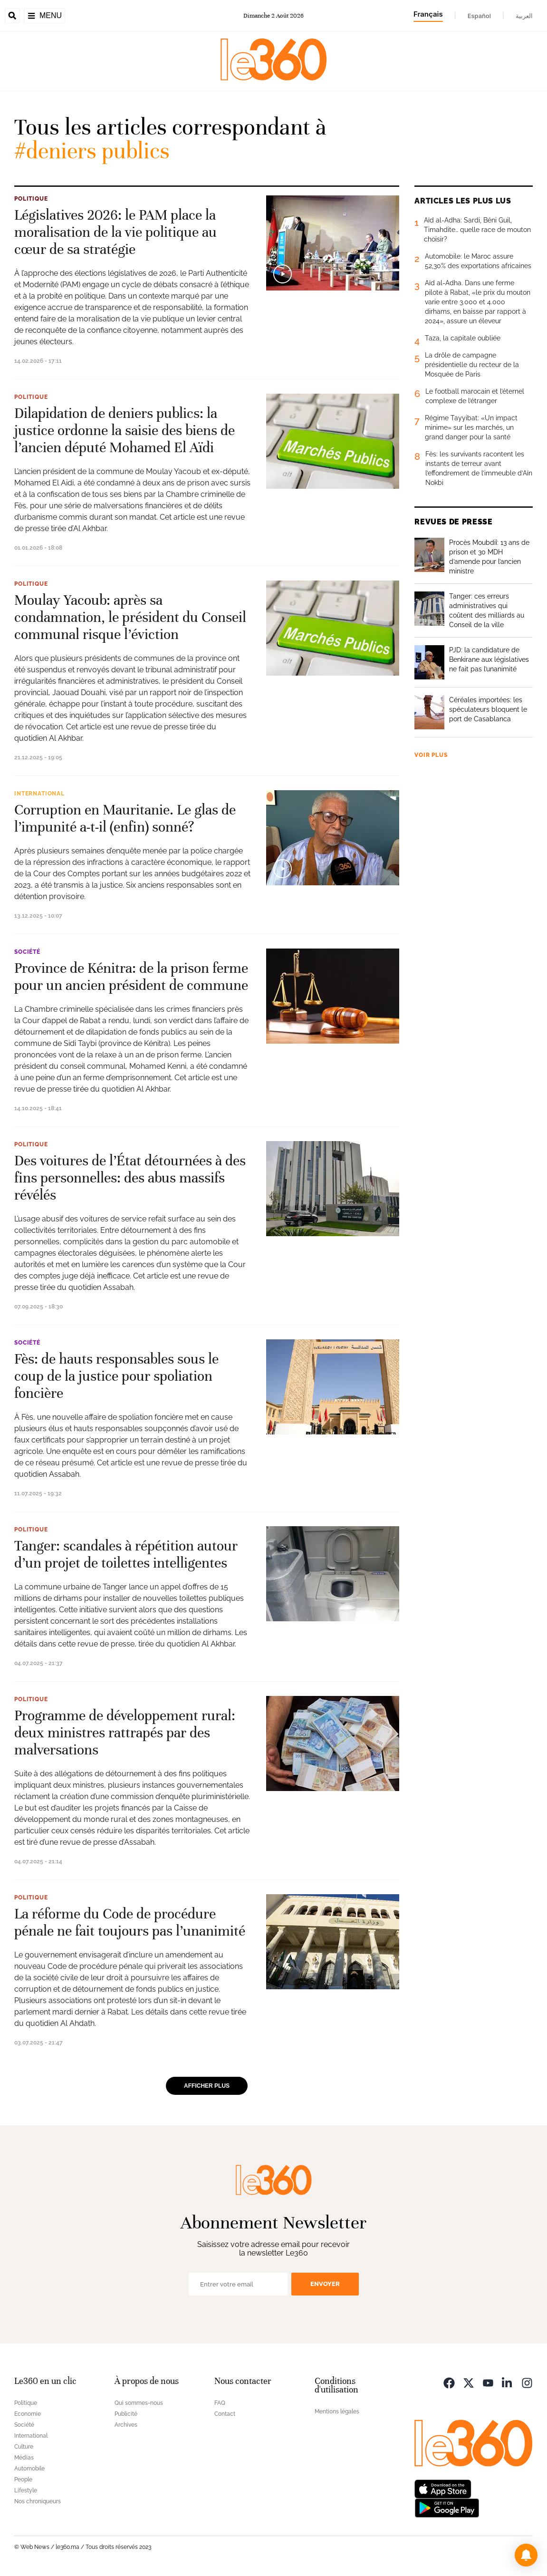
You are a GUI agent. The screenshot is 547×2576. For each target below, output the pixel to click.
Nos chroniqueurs (37, 2501)
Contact (224, 2414)
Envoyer (325, 2283)
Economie (27, 2414)
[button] (526, 2555)
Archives (126, 2424)
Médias (24, 2457)
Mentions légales (337, 2411)
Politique (31, 198)
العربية (524, 15)
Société (27, 952)
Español (479, 15)
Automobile (29, 2468)
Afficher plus (207, 2085)
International (39, 793)
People (23, 2479)
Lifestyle (25, 2490)
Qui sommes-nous (139, 2403)
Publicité (126, 2414)
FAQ (219, 2403)
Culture (23, 2446)
